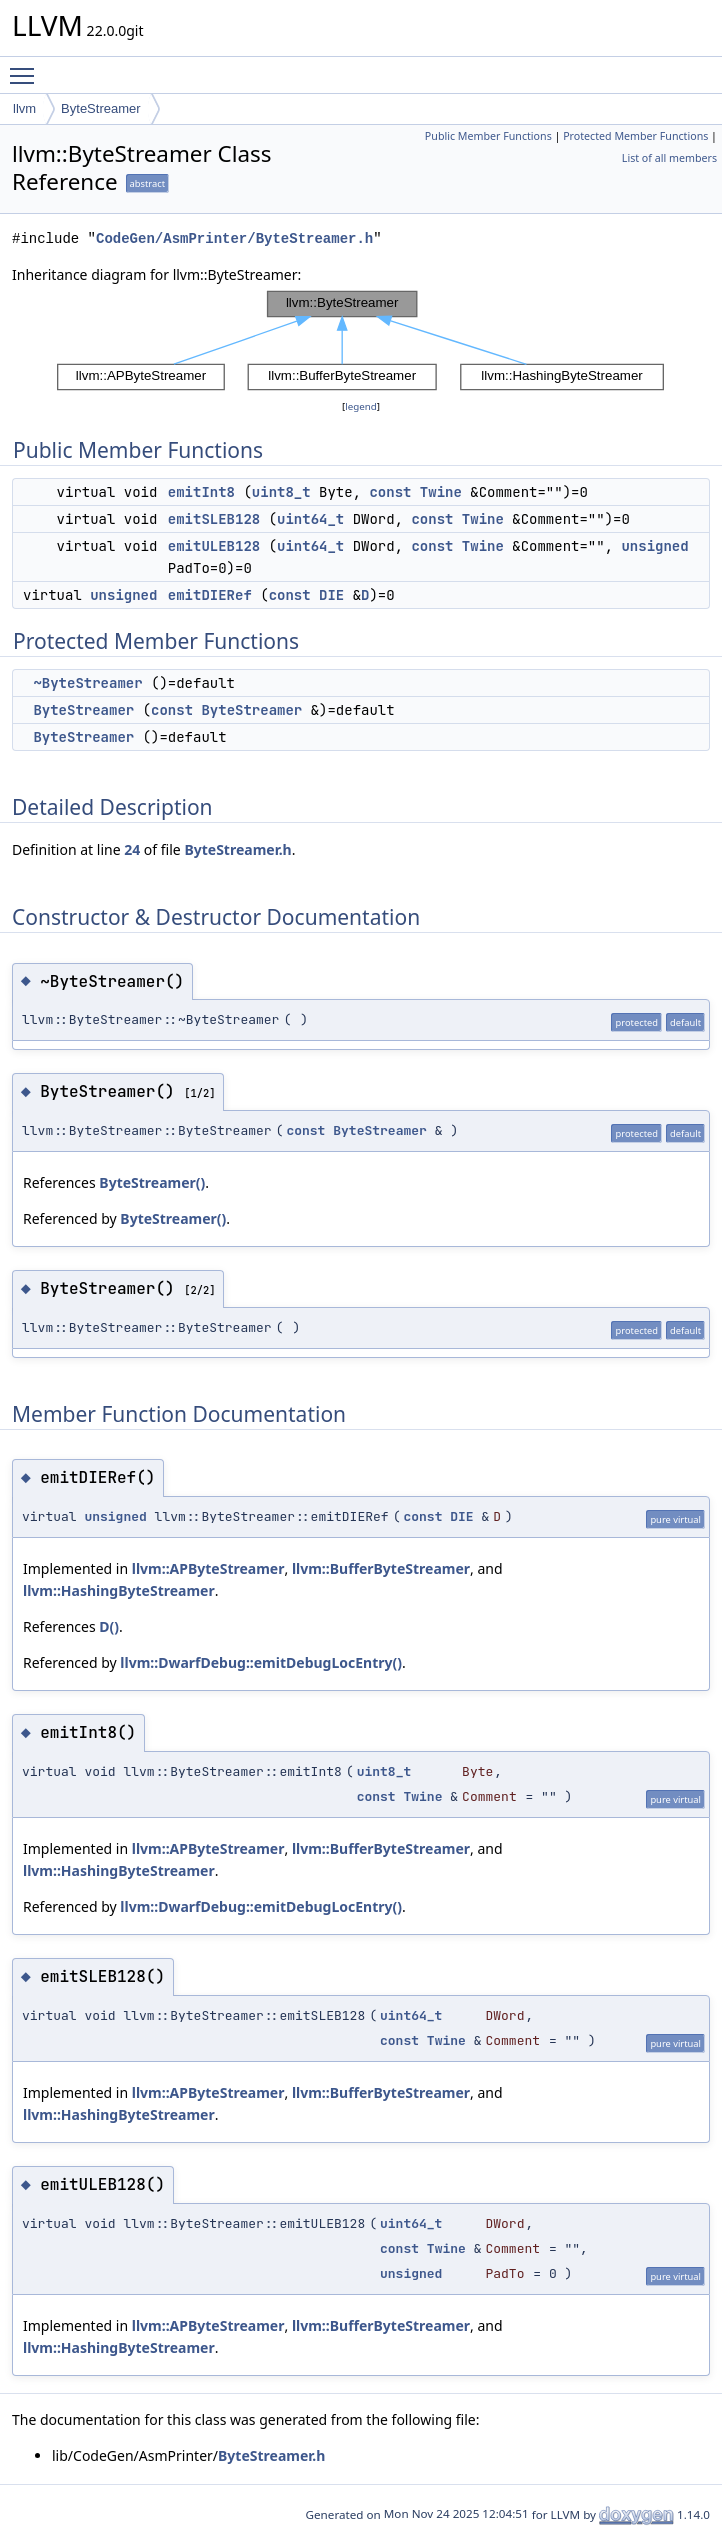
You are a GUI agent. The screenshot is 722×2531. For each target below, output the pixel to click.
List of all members (669, 158)
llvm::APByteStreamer (208, 1568)
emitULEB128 (214, 546)
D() (109, 1626)
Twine (441, 492)
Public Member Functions (488, 136)
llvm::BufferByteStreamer (381, 1568)
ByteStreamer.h (237, 849)
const (390, 492)
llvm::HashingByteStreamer (119, 1590)
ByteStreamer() (152, 1182)
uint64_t (310, 519)
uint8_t (281, 492)
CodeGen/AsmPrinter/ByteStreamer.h (234, 238)
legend (361, 406)
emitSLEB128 (214, 519)
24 (132, 849)
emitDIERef (210, 595)
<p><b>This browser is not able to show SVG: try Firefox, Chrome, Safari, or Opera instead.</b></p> (361, 341)
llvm (24, 108)
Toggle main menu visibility (27, 67)
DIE (331, 595)
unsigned (654, 546)
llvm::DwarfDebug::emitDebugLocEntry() (261, 1662)
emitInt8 (201, 492)
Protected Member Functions (635, 136)
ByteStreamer (100, 108)
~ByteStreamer (87, 683)
